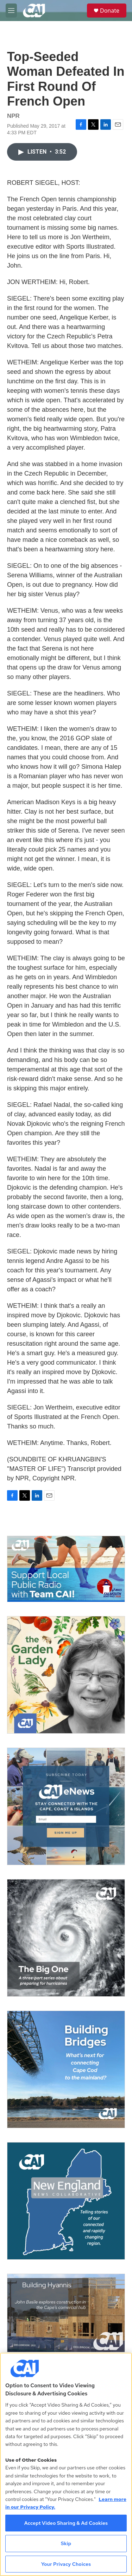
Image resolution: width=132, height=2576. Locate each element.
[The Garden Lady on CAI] (66, 1674)
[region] (66, 2464)
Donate (109, 10)
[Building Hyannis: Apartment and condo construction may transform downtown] (66, 2313)
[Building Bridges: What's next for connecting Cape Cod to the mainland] (66, 2069)
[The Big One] (66, 1937)
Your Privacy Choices (66, 2564)
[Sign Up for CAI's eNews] (66, 1806)
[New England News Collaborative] (66, 2201)
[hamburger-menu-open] (11, 11)
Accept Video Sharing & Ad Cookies (66, 2523)
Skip (66, 2543)
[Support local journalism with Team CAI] (66, 1569)
